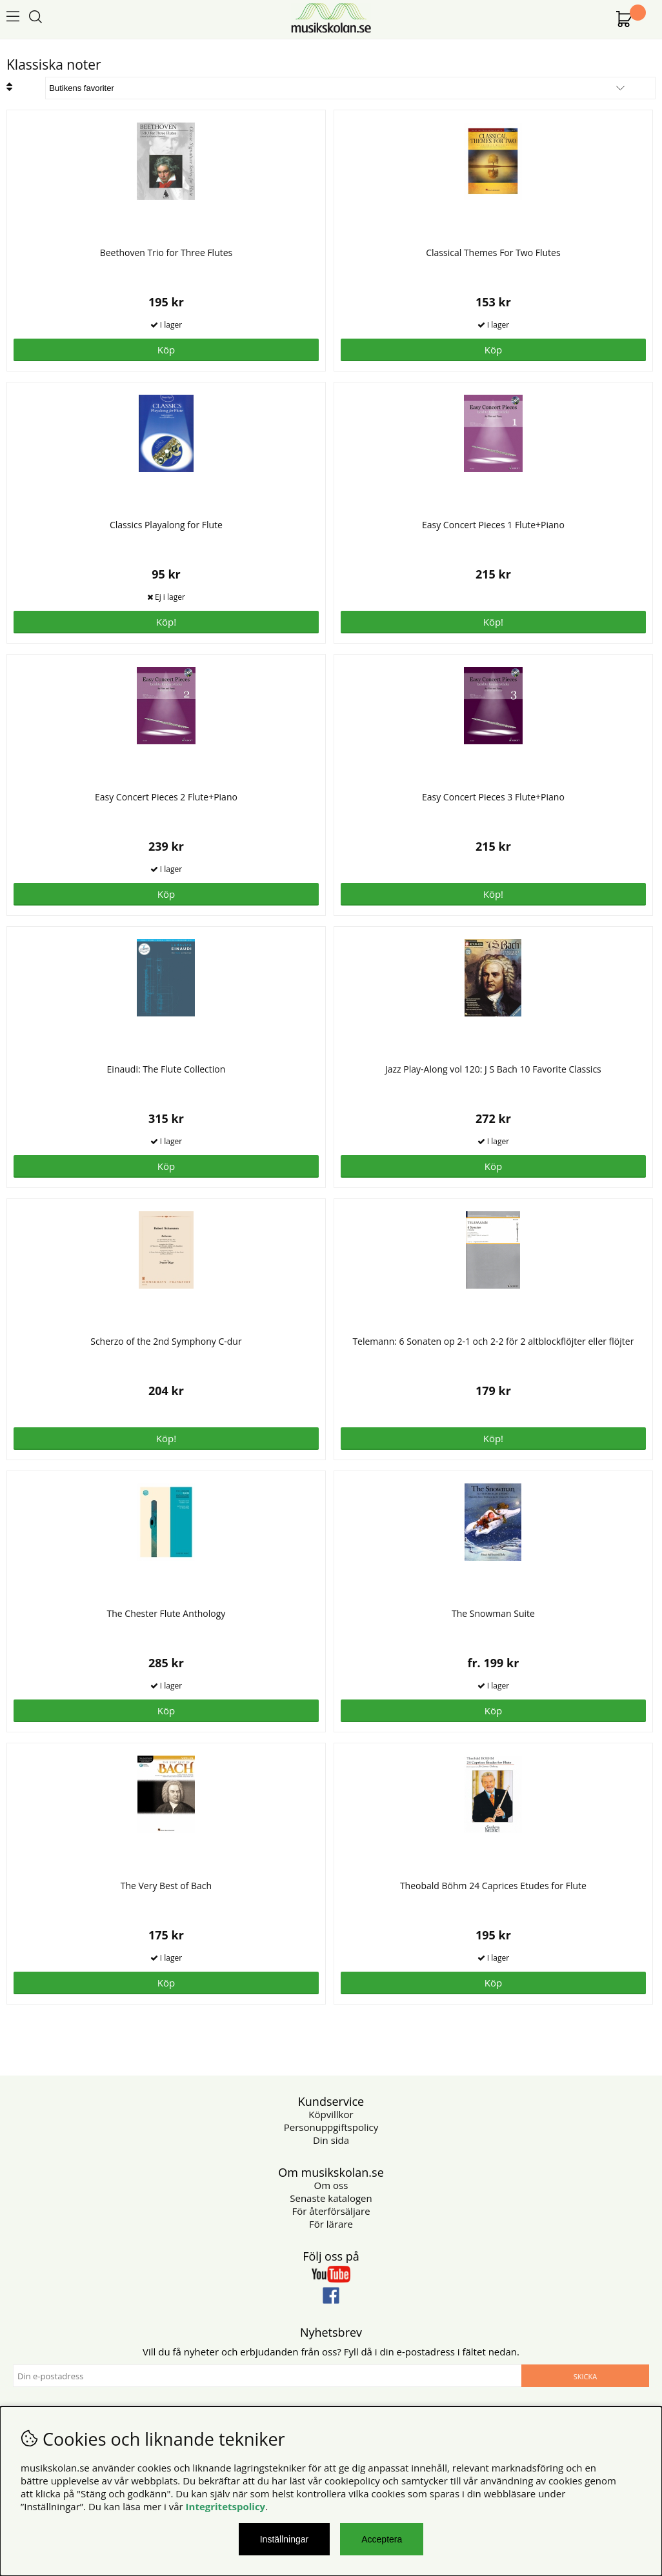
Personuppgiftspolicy (331, 2127)
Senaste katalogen (331, 2198)
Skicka (585, 2376)
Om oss (331, 2185)
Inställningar (284, 2539)
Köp (493, 1710)
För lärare (331, 2223)
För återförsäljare (331, 2210)
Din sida (331, 2140)
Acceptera (381, 2539)
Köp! (166, 621)
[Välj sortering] (350, 88)
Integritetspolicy (226, 2506)
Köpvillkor (330, 2114)
